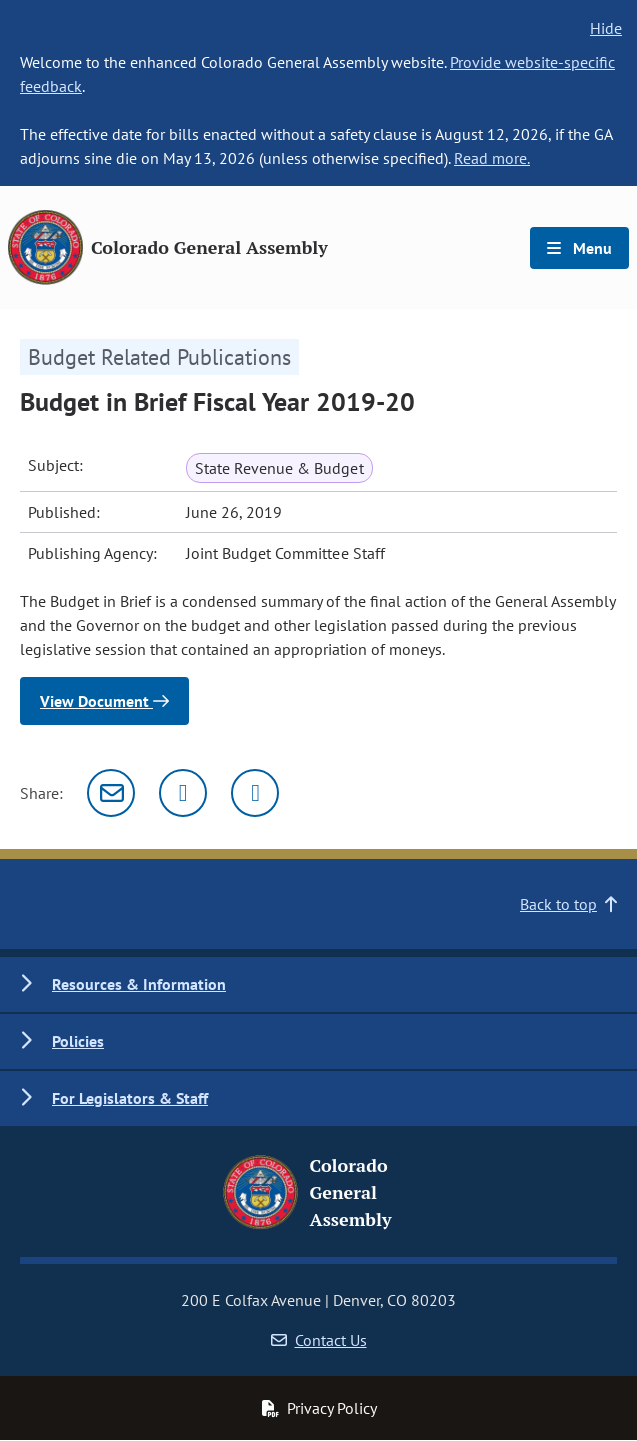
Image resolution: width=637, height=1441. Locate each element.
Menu (579, 248)
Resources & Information (139, 984)
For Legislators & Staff (130, 1098)
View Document (104, 701)
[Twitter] (183, 793)
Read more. (492, 158)
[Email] (111, 793)
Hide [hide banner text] (606, 28)
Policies (78, 1041)
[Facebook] (255, 793)
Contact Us (319, 1340)
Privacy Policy (319, 1408)
